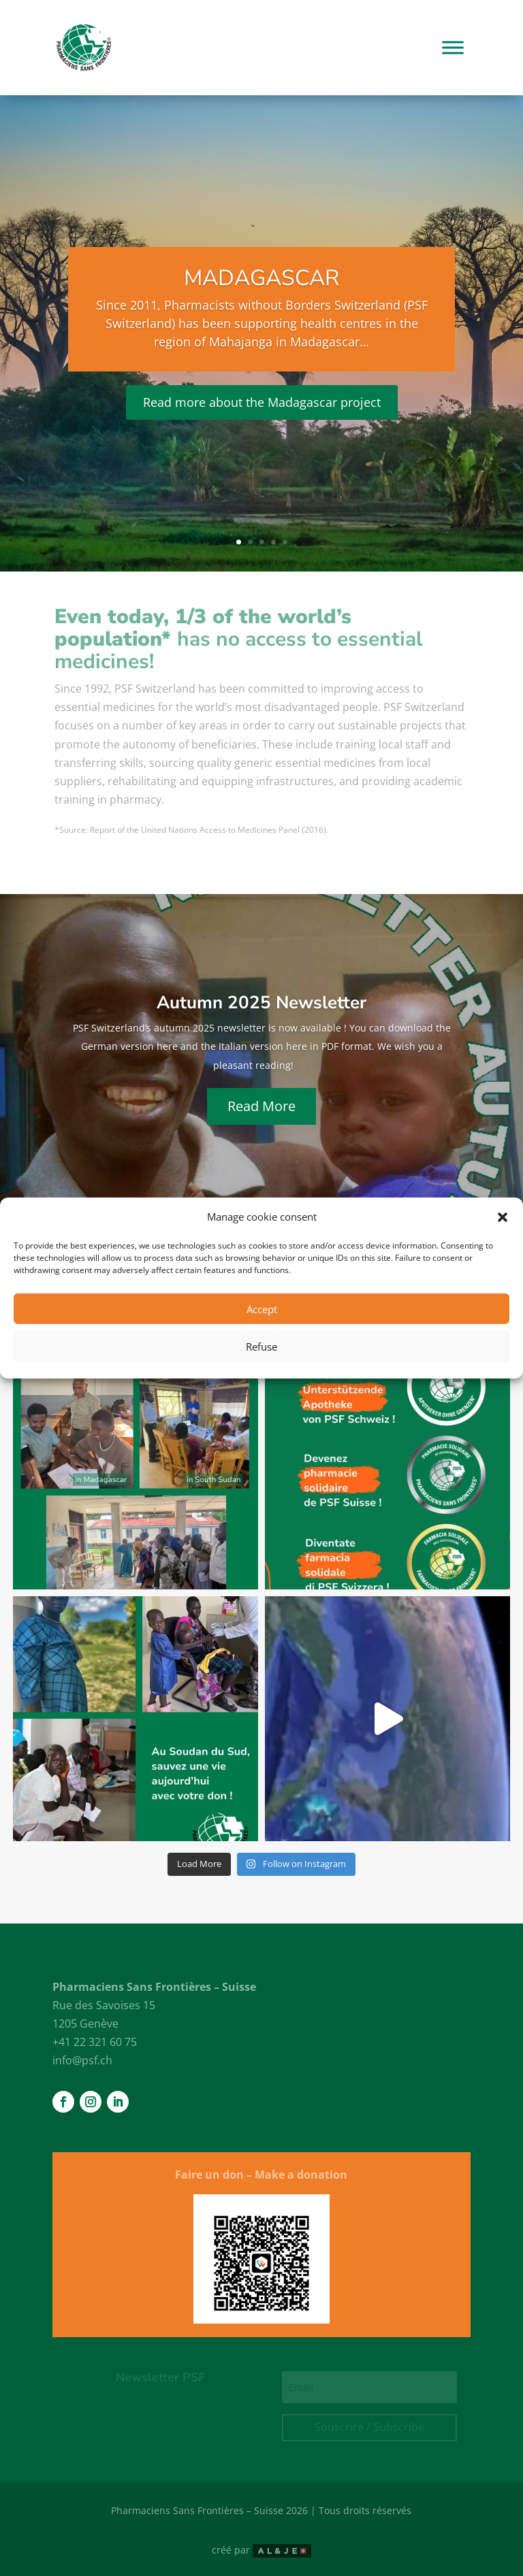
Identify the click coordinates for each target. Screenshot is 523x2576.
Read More (261, 1106)
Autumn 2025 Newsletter (261, 1002)
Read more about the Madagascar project (262, 402)
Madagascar (261, 278)
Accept (262, 1309)
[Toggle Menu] (453, 47)
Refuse (261, 1346)
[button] (502, 1217)
